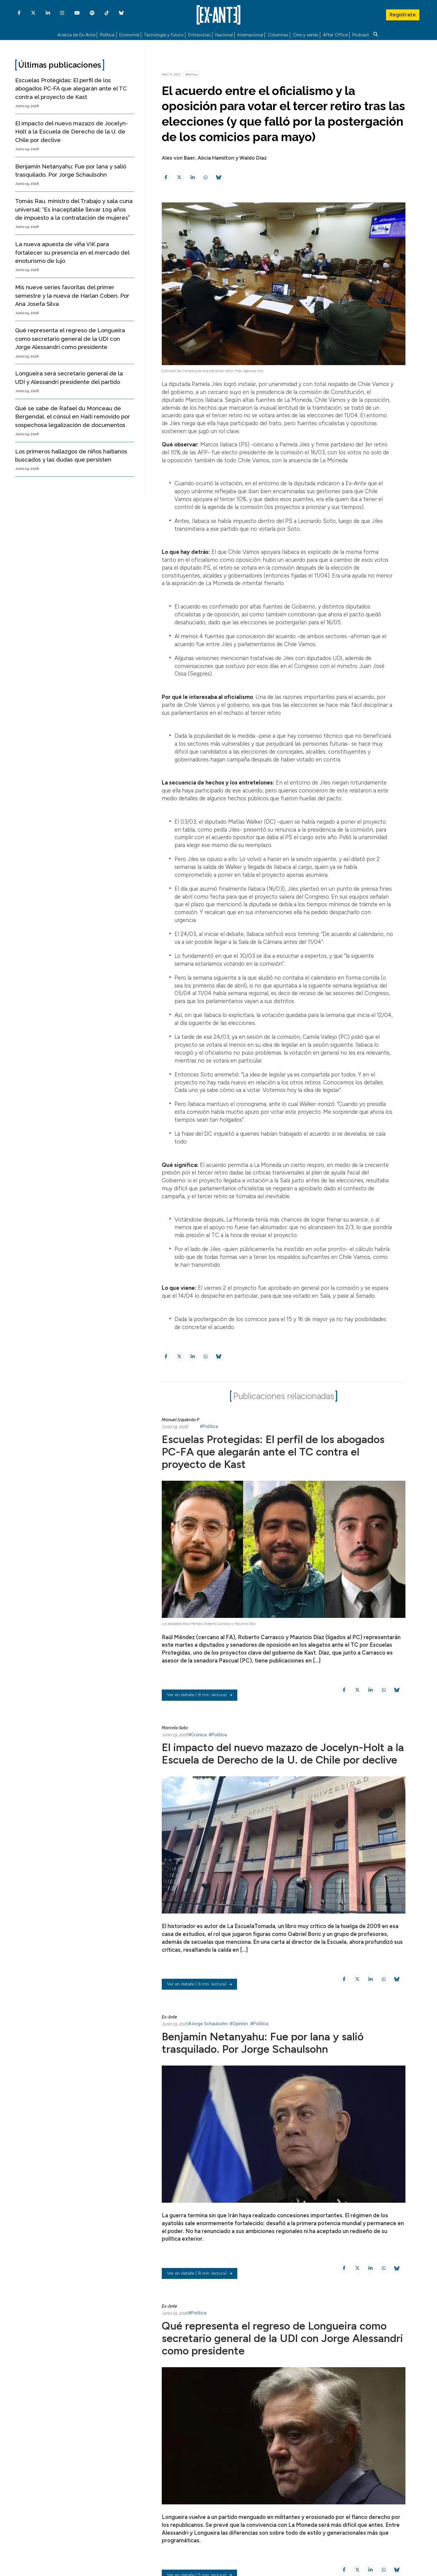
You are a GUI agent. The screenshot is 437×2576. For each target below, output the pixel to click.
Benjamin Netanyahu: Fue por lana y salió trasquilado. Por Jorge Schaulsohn (263, 2043)
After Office (335, 35)
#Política (191, 74)
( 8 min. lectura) (199, 1694)
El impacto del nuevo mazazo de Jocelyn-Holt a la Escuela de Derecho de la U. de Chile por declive (71, 131)
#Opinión (238, 2023)
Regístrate (402, 13)
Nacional (224, 35)
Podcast (360, 35)
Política (107, 35)
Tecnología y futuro (164, 35)
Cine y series (305, 35)
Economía (129, 35)
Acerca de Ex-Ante (76, 35)
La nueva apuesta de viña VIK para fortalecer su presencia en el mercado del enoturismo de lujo (72, 252)
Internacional (250, 35)
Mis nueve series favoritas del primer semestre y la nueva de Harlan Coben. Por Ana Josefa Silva (72, 295)
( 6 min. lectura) (199, 1984)
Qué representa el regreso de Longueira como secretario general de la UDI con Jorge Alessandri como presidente (70, 338)
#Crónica (197, 1734)
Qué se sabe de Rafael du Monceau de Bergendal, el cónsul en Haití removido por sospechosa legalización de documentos (72, 416)
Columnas (278, 35)
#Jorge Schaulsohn (208, 2023)
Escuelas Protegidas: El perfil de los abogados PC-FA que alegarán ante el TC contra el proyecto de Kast (71, 88)
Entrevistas (199, 35)
